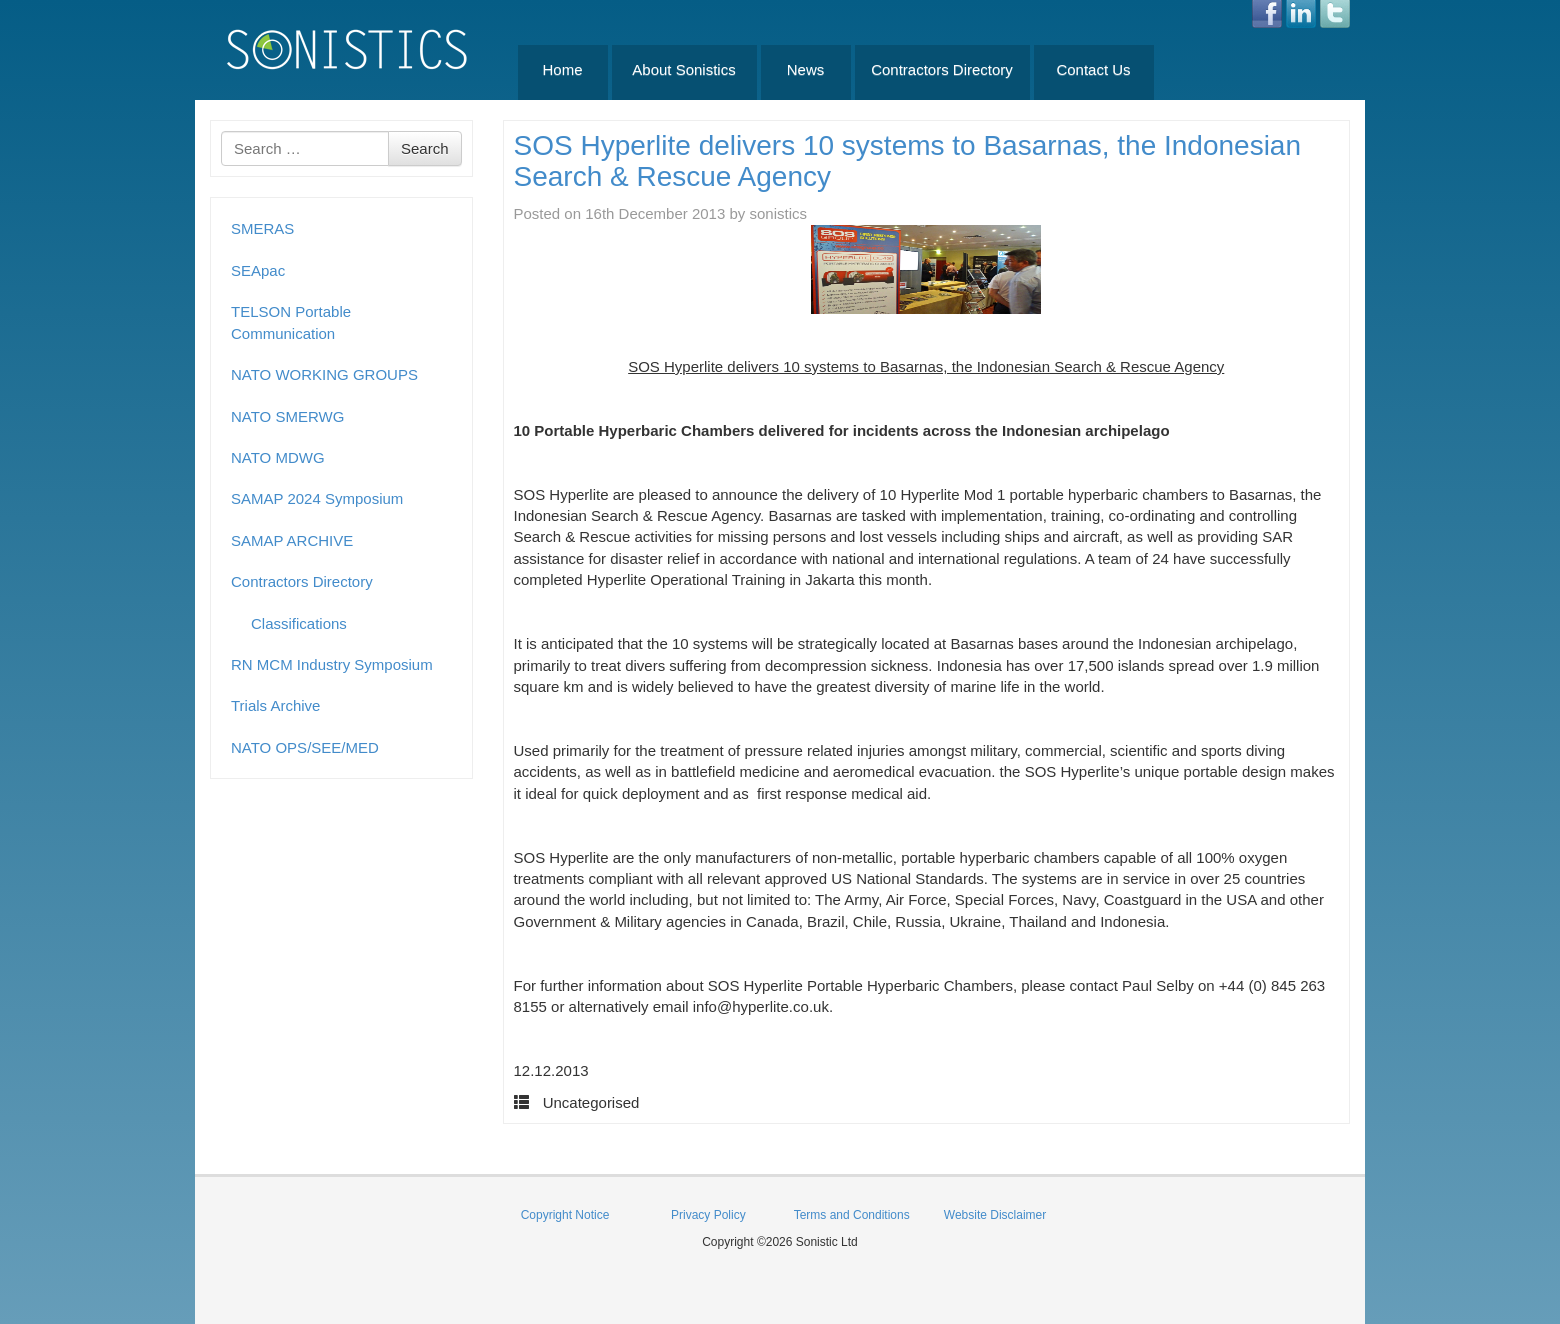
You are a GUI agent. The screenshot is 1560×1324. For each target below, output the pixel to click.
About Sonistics (683, 69)
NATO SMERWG (287, 416)
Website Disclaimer (995, 1215)
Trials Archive (275, 705)
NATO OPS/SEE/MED (305, 747)
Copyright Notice (565, 1215)
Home (562, 69)
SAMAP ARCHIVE (292, 540)
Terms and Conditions (852, 1215)
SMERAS (262, 228)
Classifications (299, 623)
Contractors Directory (942, 69)
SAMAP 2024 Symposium (317, 498)
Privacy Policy (708, 1215)
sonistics (779, 213)
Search (425, 148)
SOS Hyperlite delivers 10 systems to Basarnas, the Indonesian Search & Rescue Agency (908, 161)
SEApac (258, 270)
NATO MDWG (278, 457)
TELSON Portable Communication (291, 322)
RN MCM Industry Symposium (332, 664)
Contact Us (1093, 69)
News (806, 69)
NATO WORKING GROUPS (324, 374)
